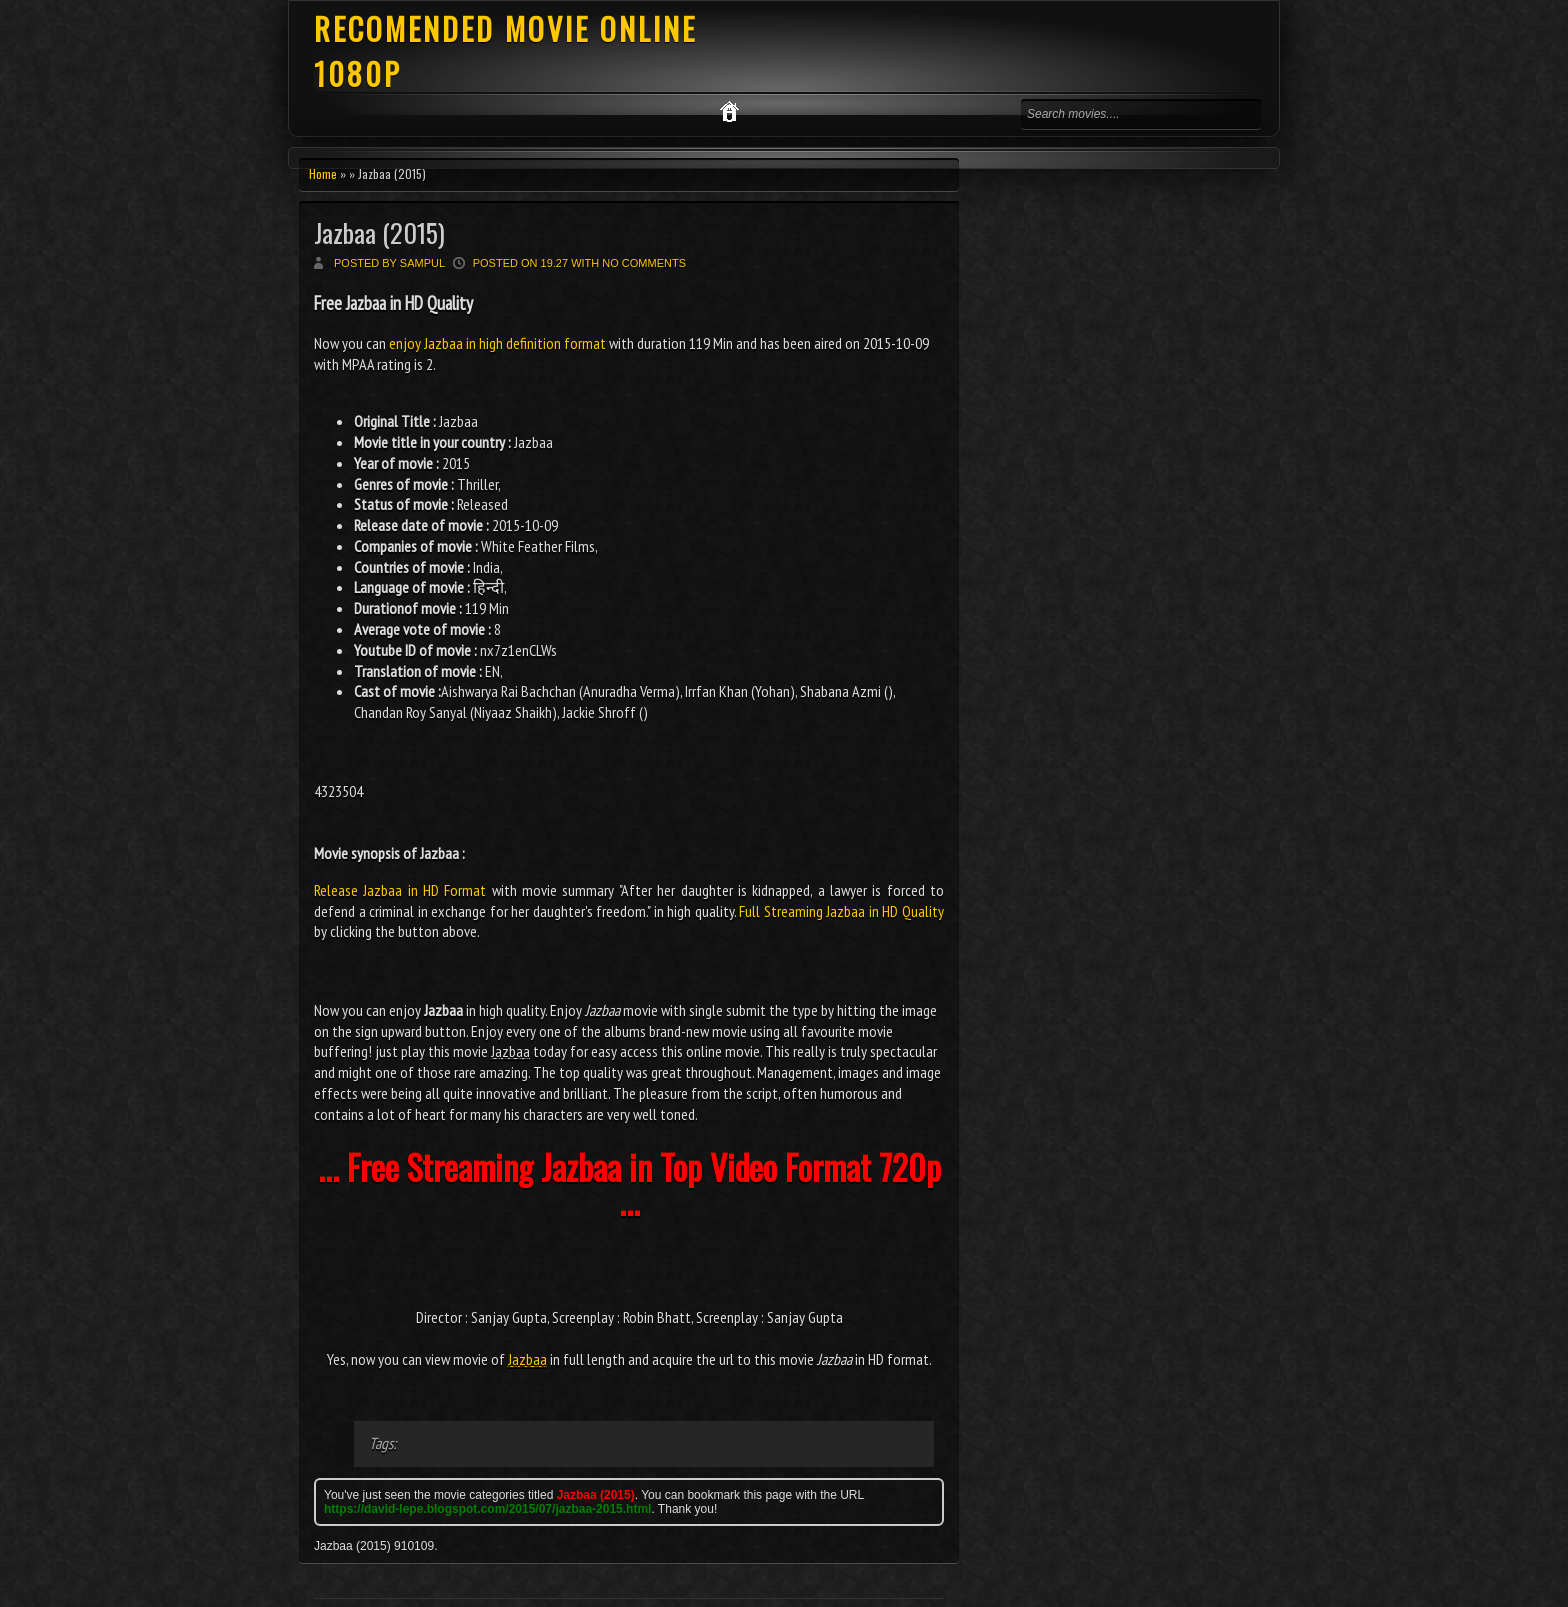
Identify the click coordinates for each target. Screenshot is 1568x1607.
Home (323, 173)
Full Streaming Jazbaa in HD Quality (841, 911)
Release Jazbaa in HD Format (400, 890)
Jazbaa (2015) (379, 232)
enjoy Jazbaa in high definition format (497, 343)
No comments (644, 263)
